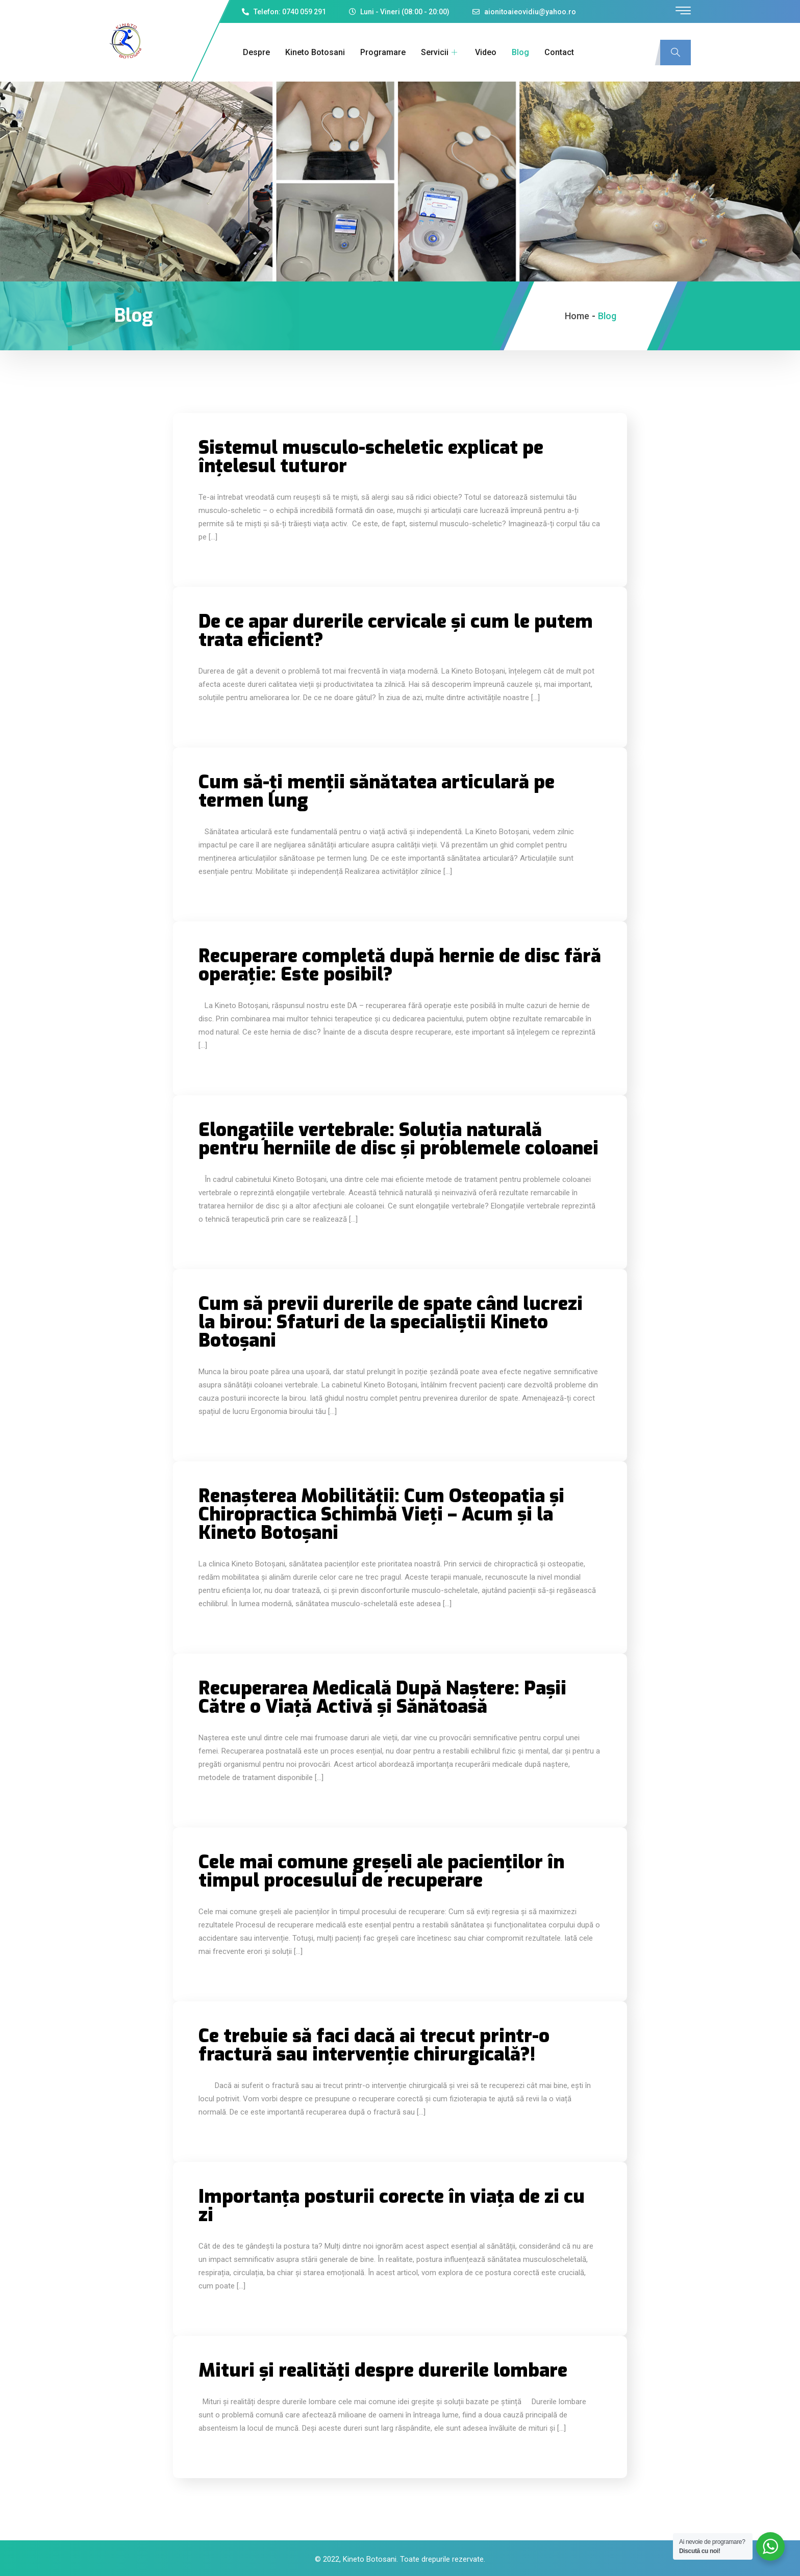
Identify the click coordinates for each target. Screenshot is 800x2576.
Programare (382, 52)
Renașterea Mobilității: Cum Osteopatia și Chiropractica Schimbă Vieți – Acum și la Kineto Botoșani (381, 1514)
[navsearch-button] (675, 52)
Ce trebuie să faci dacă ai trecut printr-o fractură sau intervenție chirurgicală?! (373, 2045)
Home (577, 316)
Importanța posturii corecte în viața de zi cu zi (391, 2205)
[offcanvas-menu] (683, 11)
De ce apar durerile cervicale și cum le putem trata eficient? (395, 630)
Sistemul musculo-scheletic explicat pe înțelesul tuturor (370, 456)
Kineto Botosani (314, 52)
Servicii (439, 52)
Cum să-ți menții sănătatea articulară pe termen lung (376, 791)
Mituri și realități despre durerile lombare (382, 2370)
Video (484, 52)
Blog (519, 52)
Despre (255, 52)
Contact (558, 52)
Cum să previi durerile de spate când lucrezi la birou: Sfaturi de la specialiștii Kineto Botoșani (390, 1322)
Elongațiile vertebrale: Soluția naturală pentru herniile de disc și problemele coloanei (398, 1139)
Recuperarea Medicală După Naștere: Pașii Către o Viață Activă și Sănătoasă (382, 1697)
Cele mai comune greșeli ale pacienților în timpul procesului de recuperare (381, 1871)
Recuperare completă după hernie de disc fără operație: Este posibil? (399, 965)
